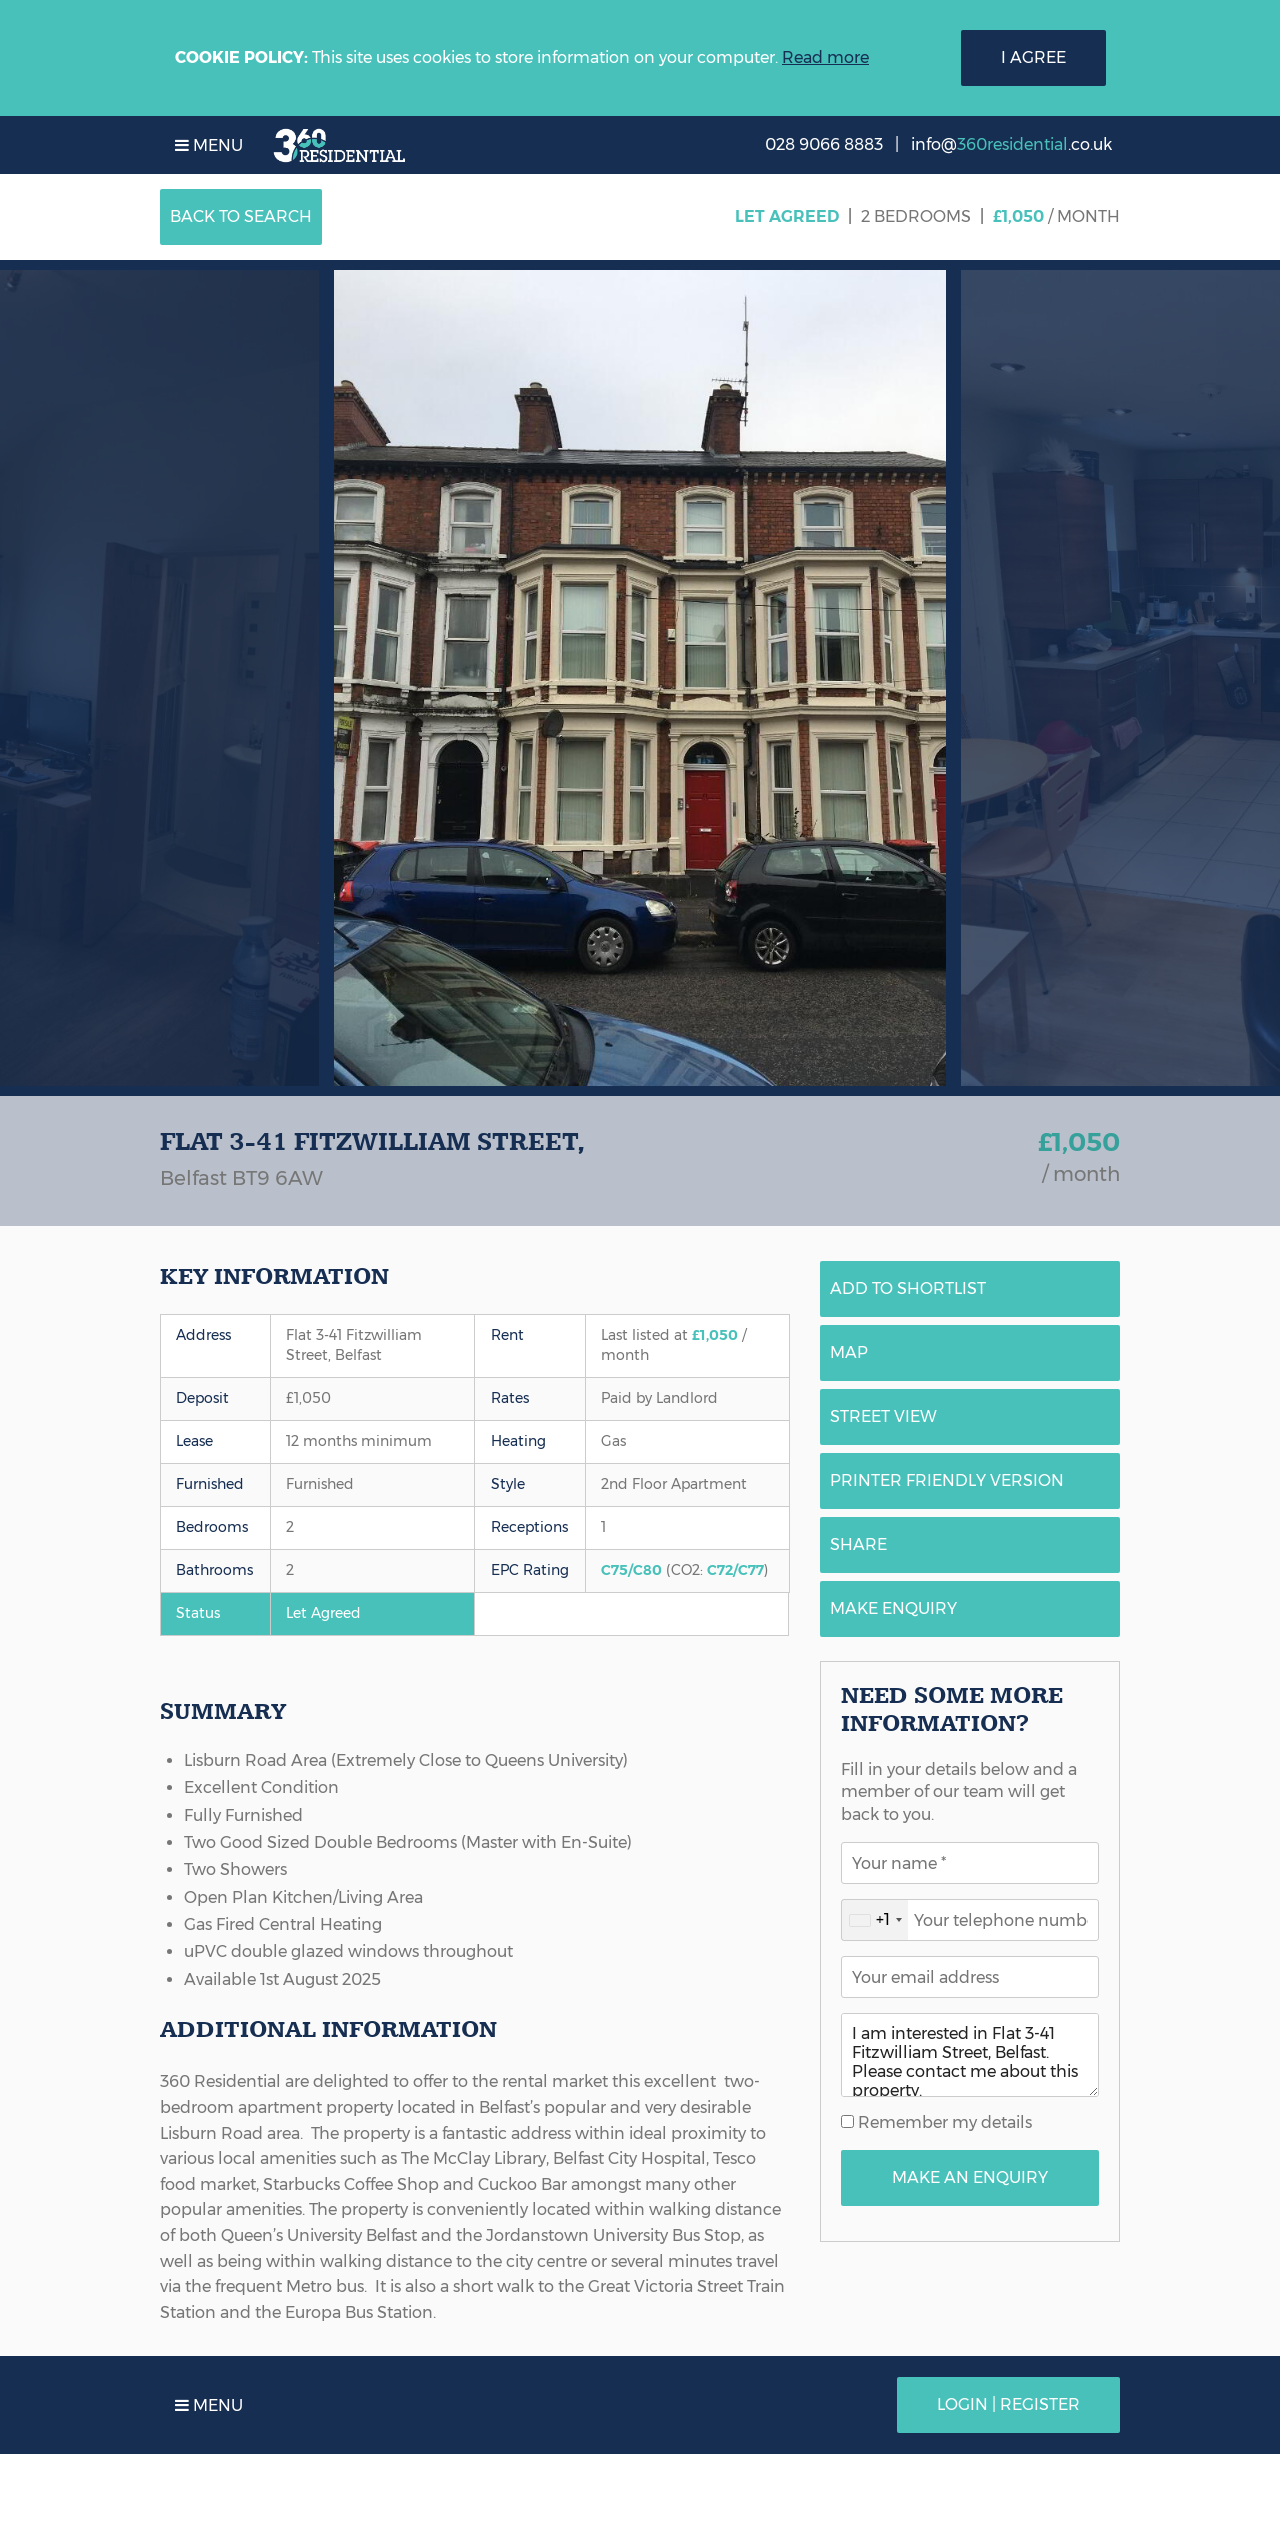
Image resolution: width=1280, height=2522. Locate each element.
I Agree (1033, 57)
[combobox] (875, 1920)
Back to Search (241, 216)
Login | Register (1008, 2404)
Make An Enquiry (970, 2177)
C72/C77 (735, 1570)
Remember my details (943, 2122)
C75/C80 (631, 1570)
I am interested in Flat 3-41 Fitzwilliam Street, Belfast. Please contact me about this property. (970, 2055)
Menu (209, 145)
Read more (825, 57)
